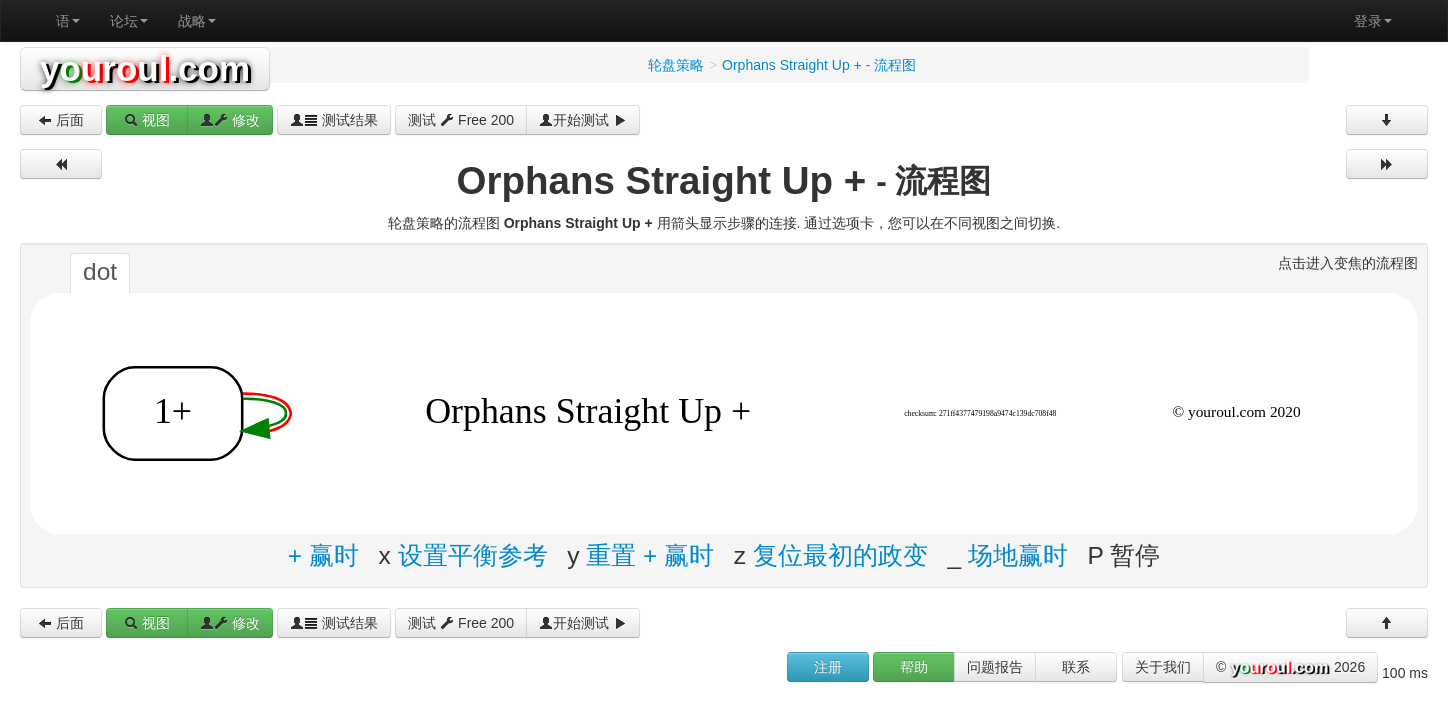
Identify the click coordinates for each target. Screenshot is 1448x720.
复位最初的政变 (840, 555)
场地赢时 (1018, 555)
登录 (1373, 21)
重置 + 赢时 (650, 555)
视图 (147, 120)
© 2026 (1290, 668)
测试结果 (334, 120)
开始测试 (583, 120)
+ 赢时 (323, 555)
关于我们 (1163, 667)
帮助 (914, 667)
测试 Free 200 (461, 120)
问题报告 (995, 667)
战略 (197, 21)
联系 (1076, 667)
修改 (230, 120)
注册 (828, 667)
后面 (61, 120)
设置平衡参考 (473, 555)
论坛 (129, 21)
